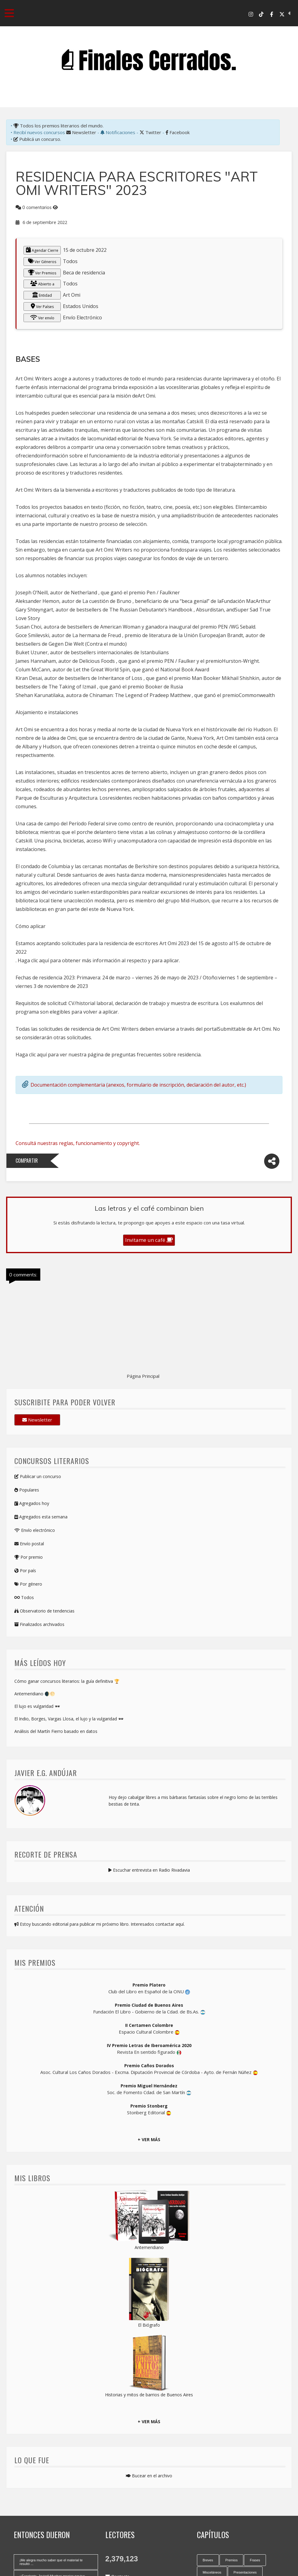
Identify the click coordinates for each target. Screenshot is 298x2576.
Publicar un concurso (37, 1476)
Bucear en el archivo (149, 2476)
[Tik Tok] (261, 14)
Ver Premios (42, 273)
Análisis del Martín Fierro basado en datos (55, 1731)
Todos (24, 1597)
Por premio (28, 1557)
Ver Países (42, 306)
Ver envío (42, 317)
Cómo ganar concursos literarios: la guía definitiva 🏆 (66, 1681)
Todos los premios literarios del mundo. (58, 126)
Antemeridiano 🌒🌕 (34, 1694)
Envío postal (29, 1544)
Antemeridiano (149, 2247)
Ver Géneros (42, 261)
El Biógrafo (149, 2325)
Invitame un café (149, 1239)
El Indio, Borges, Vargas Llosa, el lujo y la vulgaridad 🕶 (69, 1719)
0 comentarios (37, 207)
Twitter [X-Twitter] (150, 132)
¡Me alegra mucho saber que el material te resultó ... (51, 2562)
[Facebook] (271, 14)
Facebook (177, 132)
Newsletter (81, 132)
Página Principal (143, 1376)
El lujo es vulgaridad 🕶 (37, 1706)
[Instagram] (251, 14)
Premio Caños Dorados (149, 2065)
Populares (26, 1490)
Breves (208, 2560)
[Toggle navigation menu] (9, 13)
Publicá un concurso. (37, 139)
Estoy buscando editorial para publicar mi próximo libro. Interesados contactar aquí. (99, 1924)
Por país (25, 1570)
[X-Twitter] (282, 14)
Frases (255, 2560)
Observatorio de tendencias (44, 1611)
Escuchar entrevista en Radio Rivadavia (149, 1870)
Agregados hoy (31, 1503)
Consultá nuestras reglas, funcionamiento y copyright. (78, 1143)
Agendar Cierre (42, 250)
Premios (231, 2560)
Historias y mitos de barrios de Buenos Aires (149, 2395)
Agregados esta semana (40, 1517)
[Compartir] (271, 1161)
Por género (28, 1584)
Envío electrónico (34, 1530)
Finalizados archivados (39, 1624)
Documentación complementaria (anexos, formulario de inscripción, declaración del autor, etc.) (138, 1084)
